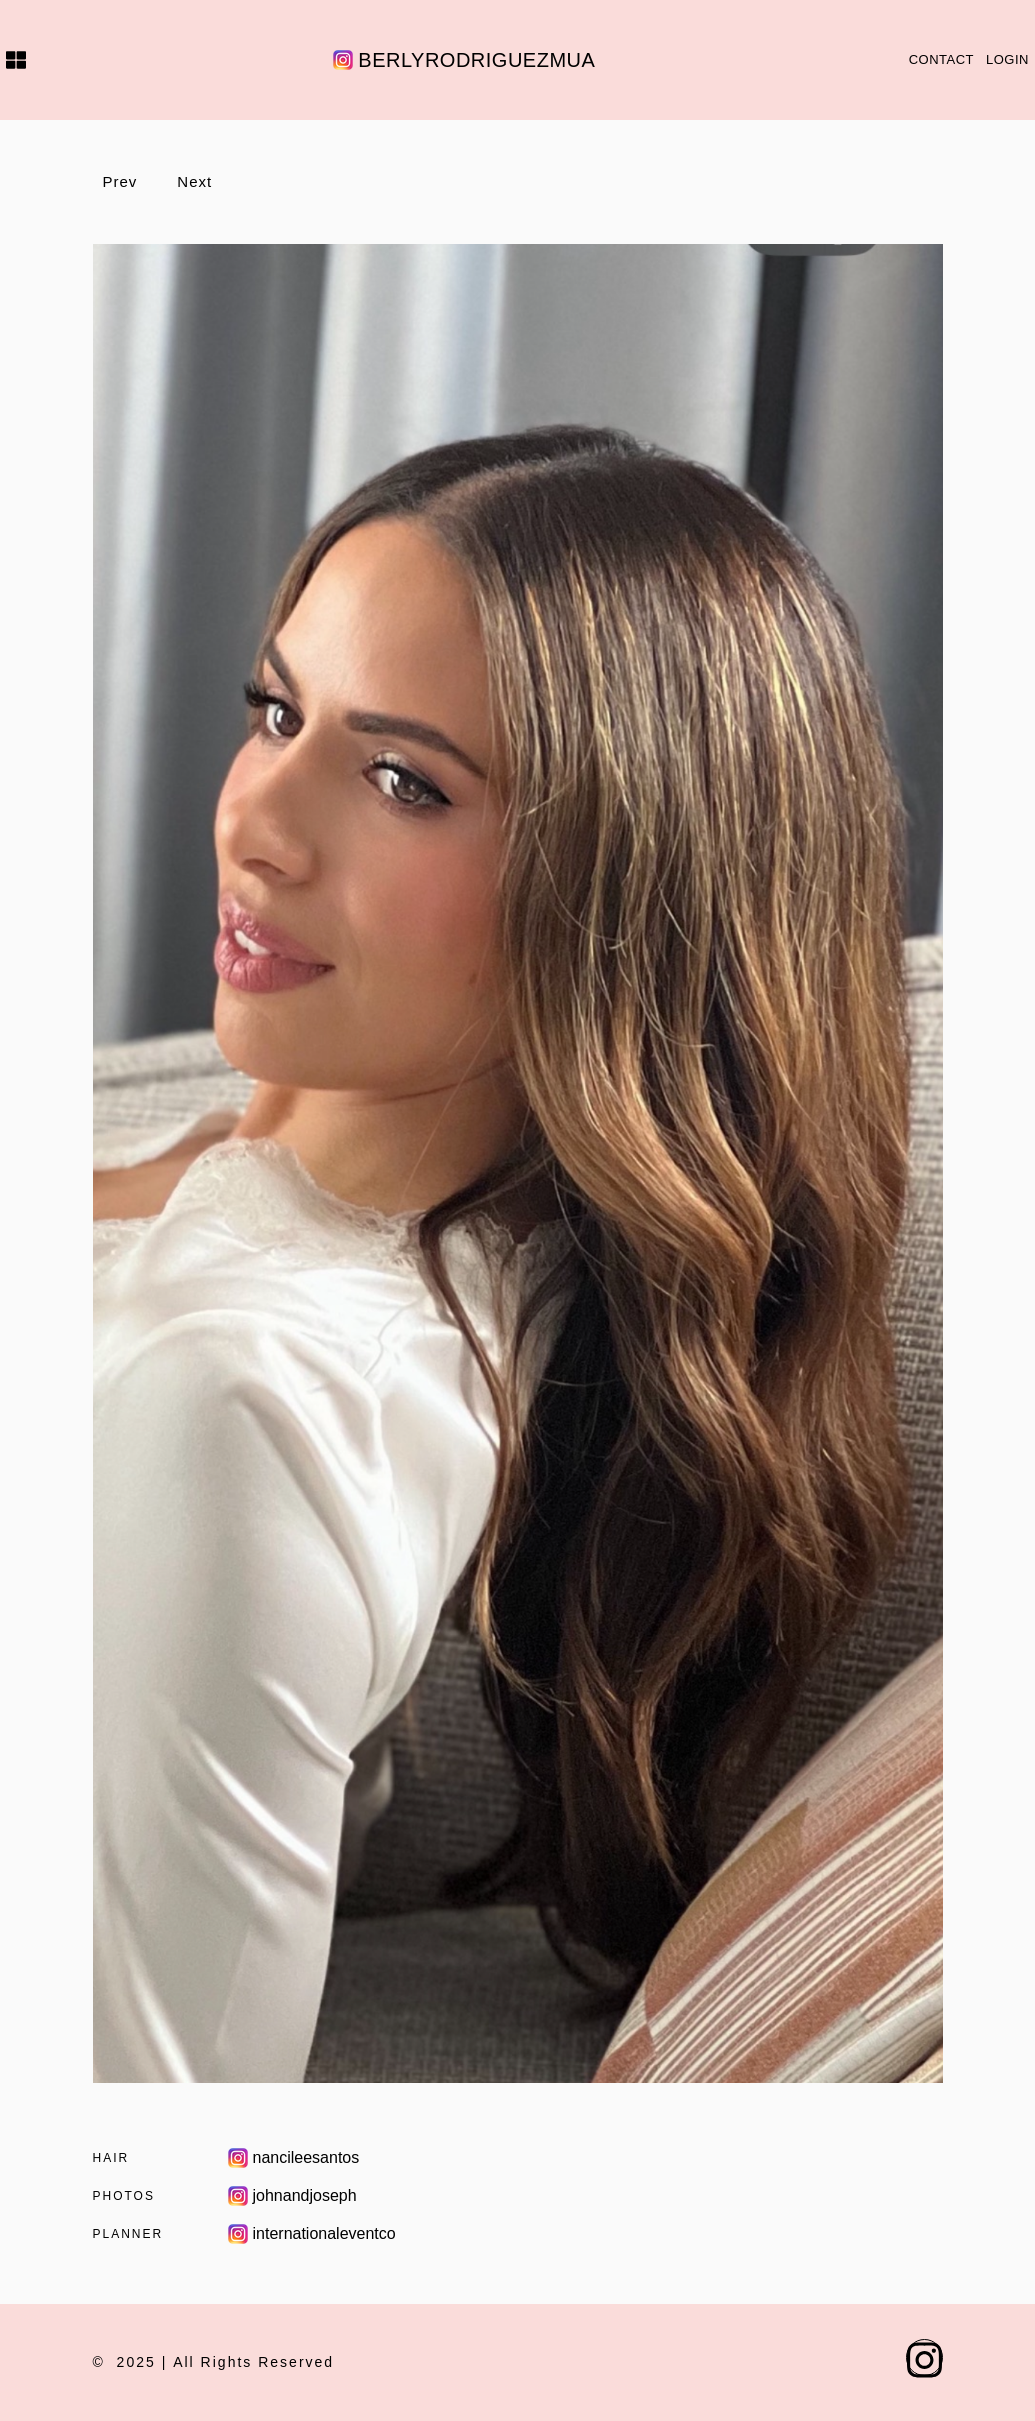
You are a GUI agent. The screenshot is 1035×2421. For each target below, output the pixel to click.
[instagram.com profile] (924, 2357)
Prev (120, 181)
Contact (941, 59)
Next (194, 181)
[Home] (13, 60)
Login (1007, 59)
